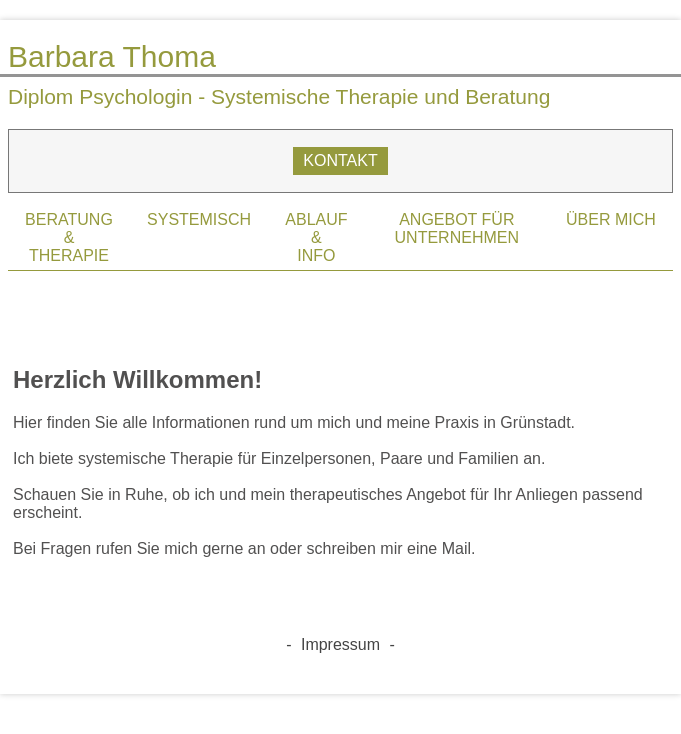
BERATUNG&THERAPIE (69, 237)
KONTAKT (340, 160)
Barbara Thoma (112, 56)
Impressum (340, 644)
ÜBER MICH (611, 219)
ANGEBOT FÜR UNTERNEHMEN (457, 228)
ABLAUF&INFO (316, 237)
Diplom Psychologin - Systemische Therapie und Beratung (279, 96)
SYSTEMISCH (199, 219)
